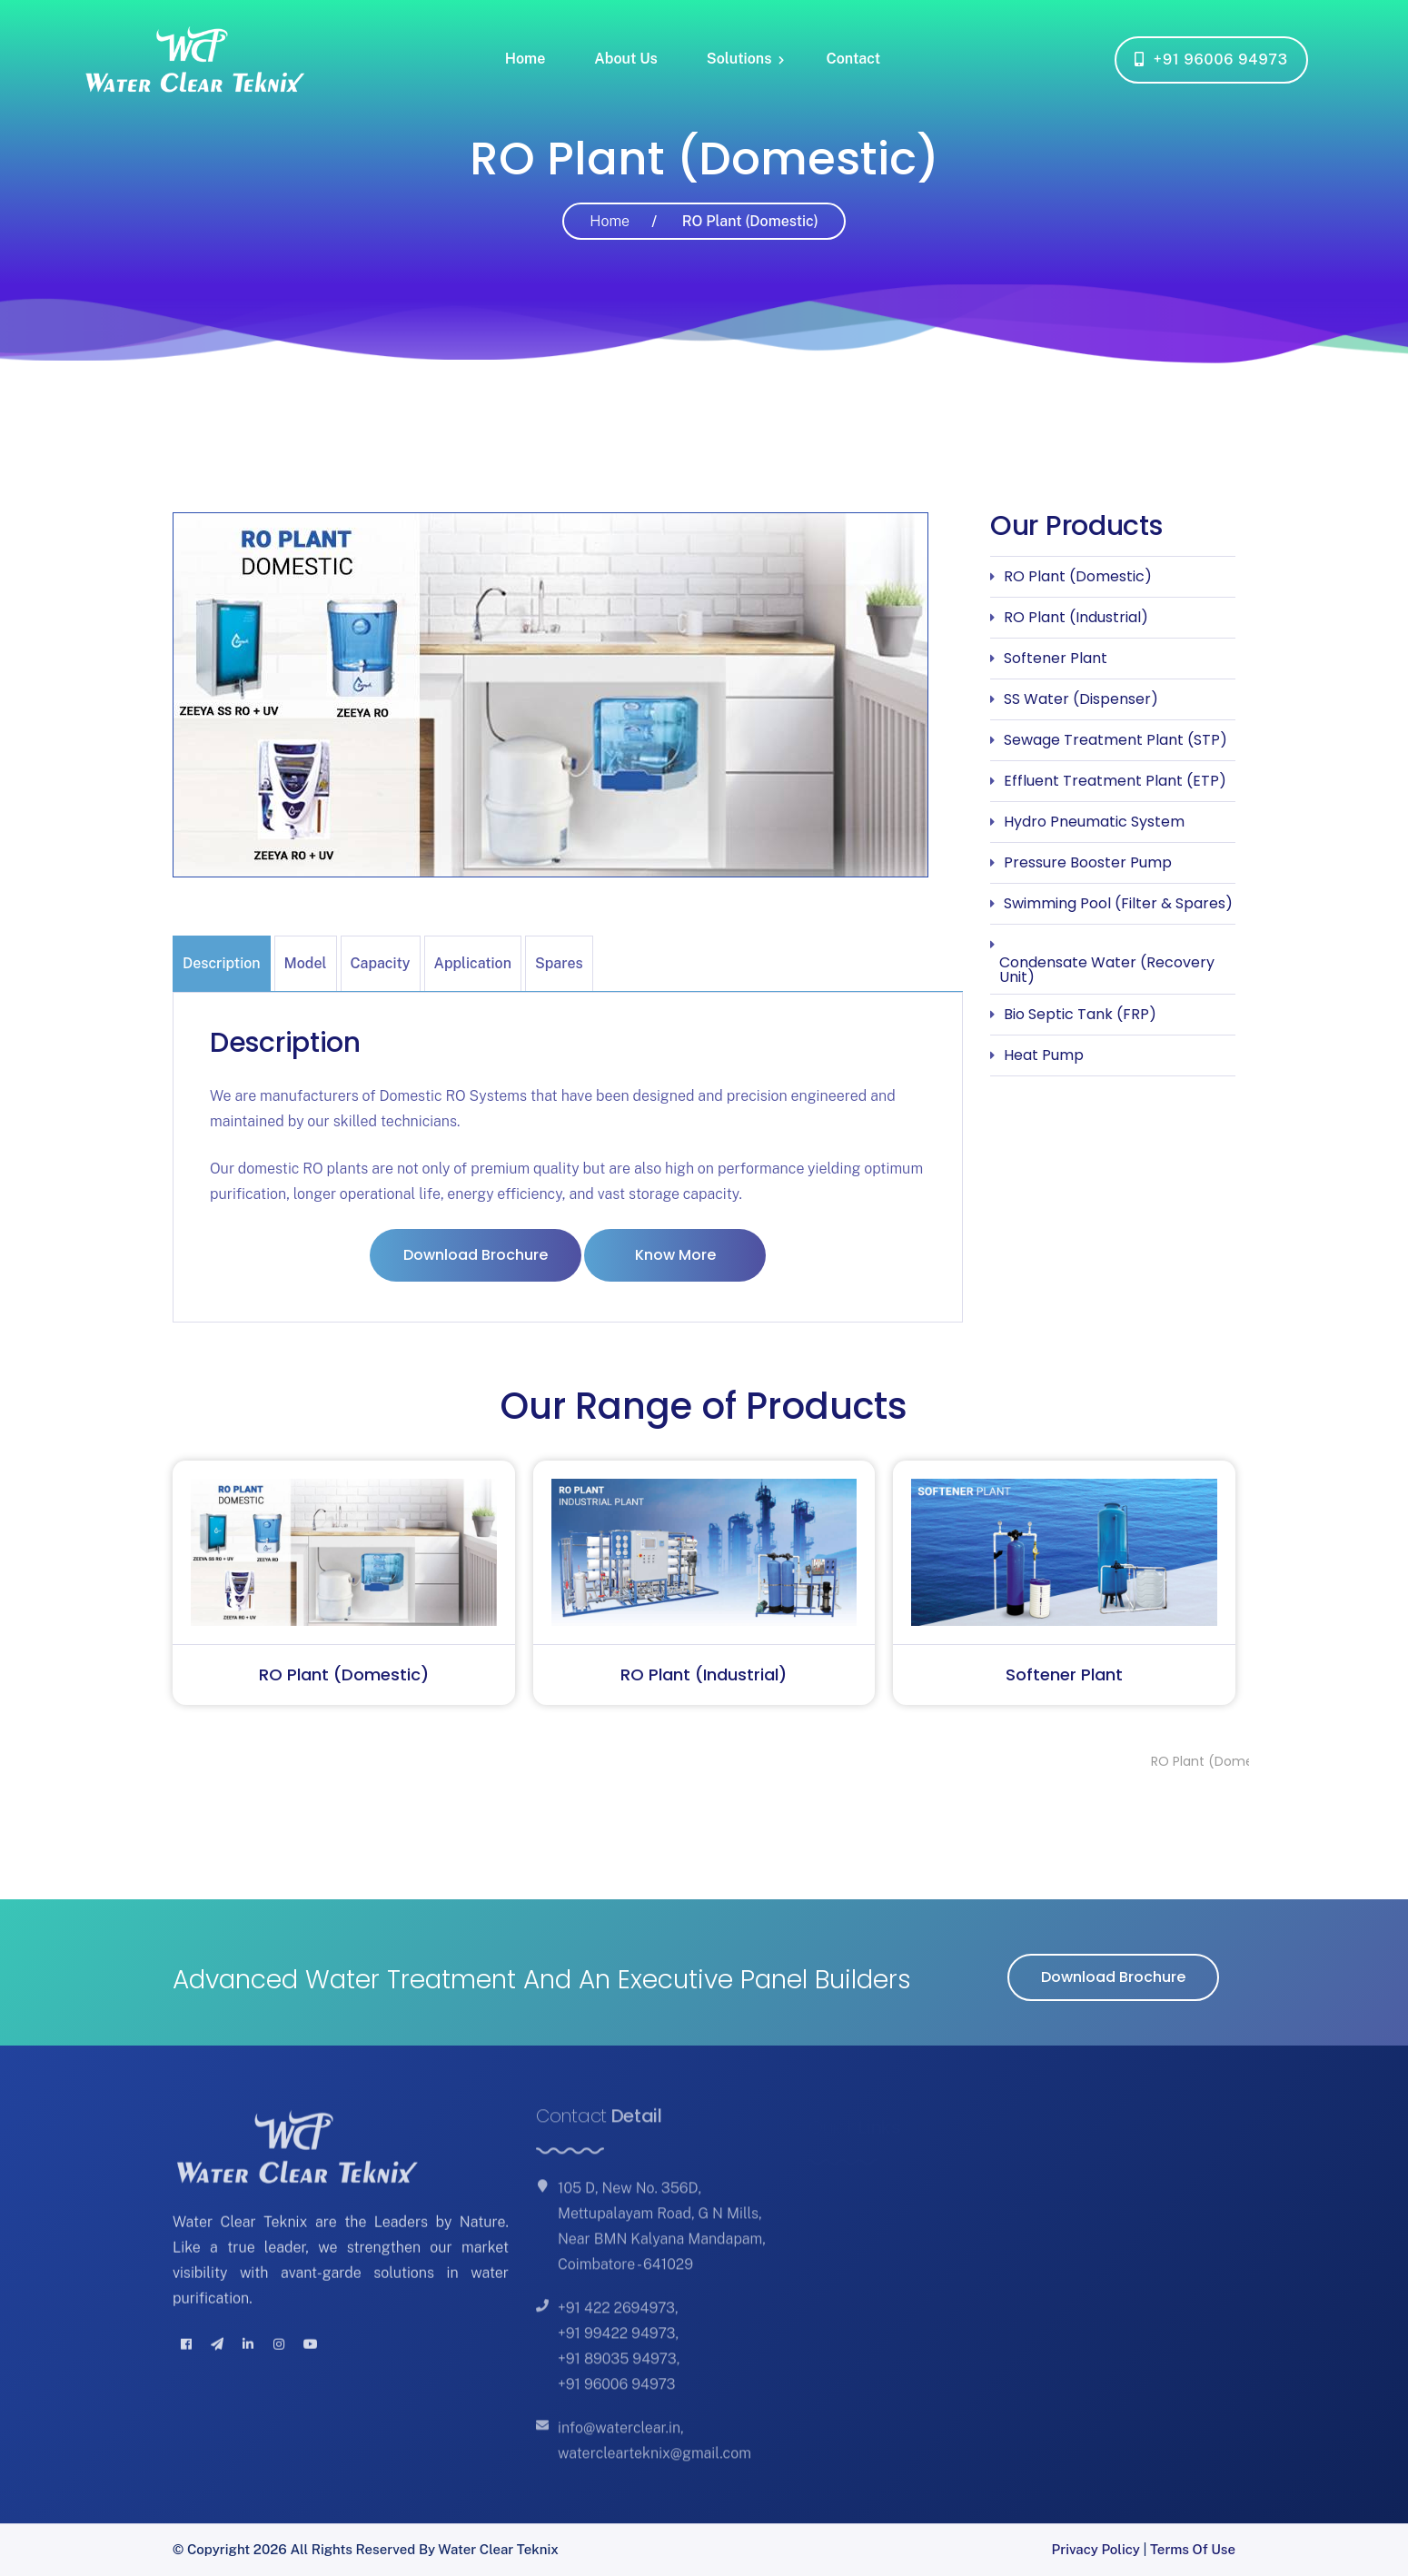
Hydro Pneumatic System (1094, 821)
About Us (626, 58)
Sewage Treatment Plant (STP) (1115, 739)
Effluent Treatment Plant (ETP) (1115, 780)
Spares (559, 963)
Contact (853, 58)
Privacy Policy (1096, 2549)
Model (305, 963)
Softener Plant (1055, 658)
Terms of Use (1192, 2549)
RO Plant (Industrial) (1076, 617)
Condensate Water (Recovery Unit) (1107, 969)
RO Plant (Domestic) (1078, 576)
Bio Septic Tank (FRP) (1080, 1014)
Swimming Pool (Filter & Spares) (1118, 903)
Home (525, 58)
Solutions (739, 58)
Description (222, 963)
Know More (675, 1254)
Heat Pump (1044, 1055)
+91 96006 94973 (1211, 59)
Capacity (381, 963)
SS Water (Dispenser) (1081, 699)
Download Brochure (475, 1254)
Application (472, 963)
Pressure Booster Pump (1088, 862)
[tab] (223, 963)
